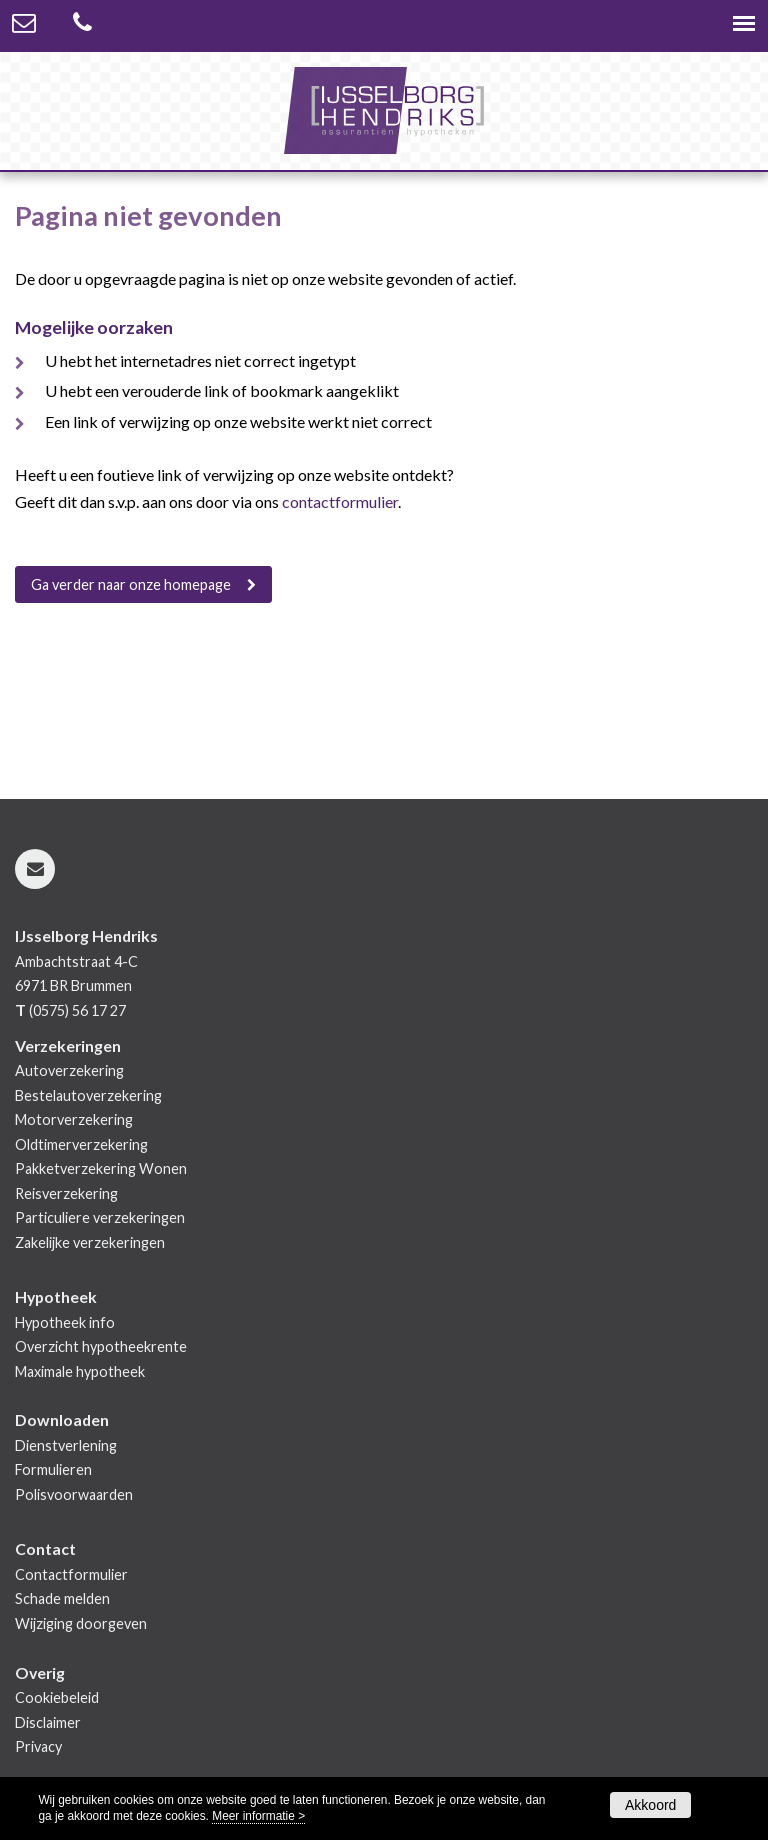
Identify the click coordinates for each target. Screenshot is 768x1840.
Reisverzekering (66, 1193)
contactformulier (340, 501)
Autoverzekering (69, 1070)
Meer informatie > (258, 1816)
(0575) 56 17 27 (77, 1010)
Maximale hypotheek (80, 1371)
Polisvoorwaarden (74, 1494)
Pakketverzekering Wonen (101, 1168)
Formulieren (53, 1469)
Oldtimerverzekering (81, 1144)
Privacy (38, 1746)
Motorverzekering (74, 1119)
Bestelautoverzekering (88, 1095)
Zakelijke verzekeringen (90, 1242)
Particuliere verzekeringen (100, 1217)
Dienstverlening (66, 1445)
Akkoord (650, 1805)
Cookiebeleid (57, 1697)
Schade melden (62, 1598)
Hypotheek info (65, 1322)
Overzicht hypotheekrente (101, 1346)
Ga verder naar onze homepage (131, 584)
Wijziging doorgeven (81, 1623)
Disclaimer (48, 1722)
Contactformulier (71, 1574)
